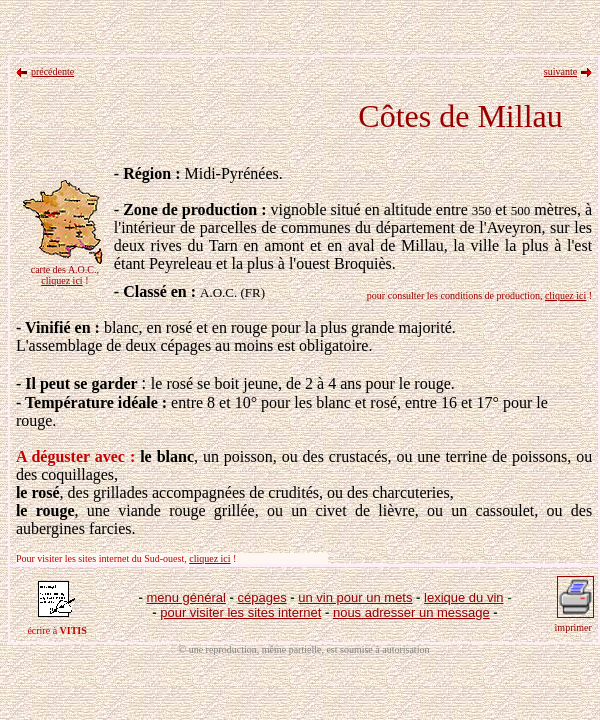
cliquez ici (61, 280)
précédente (52, 71)
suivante (560, 71)
